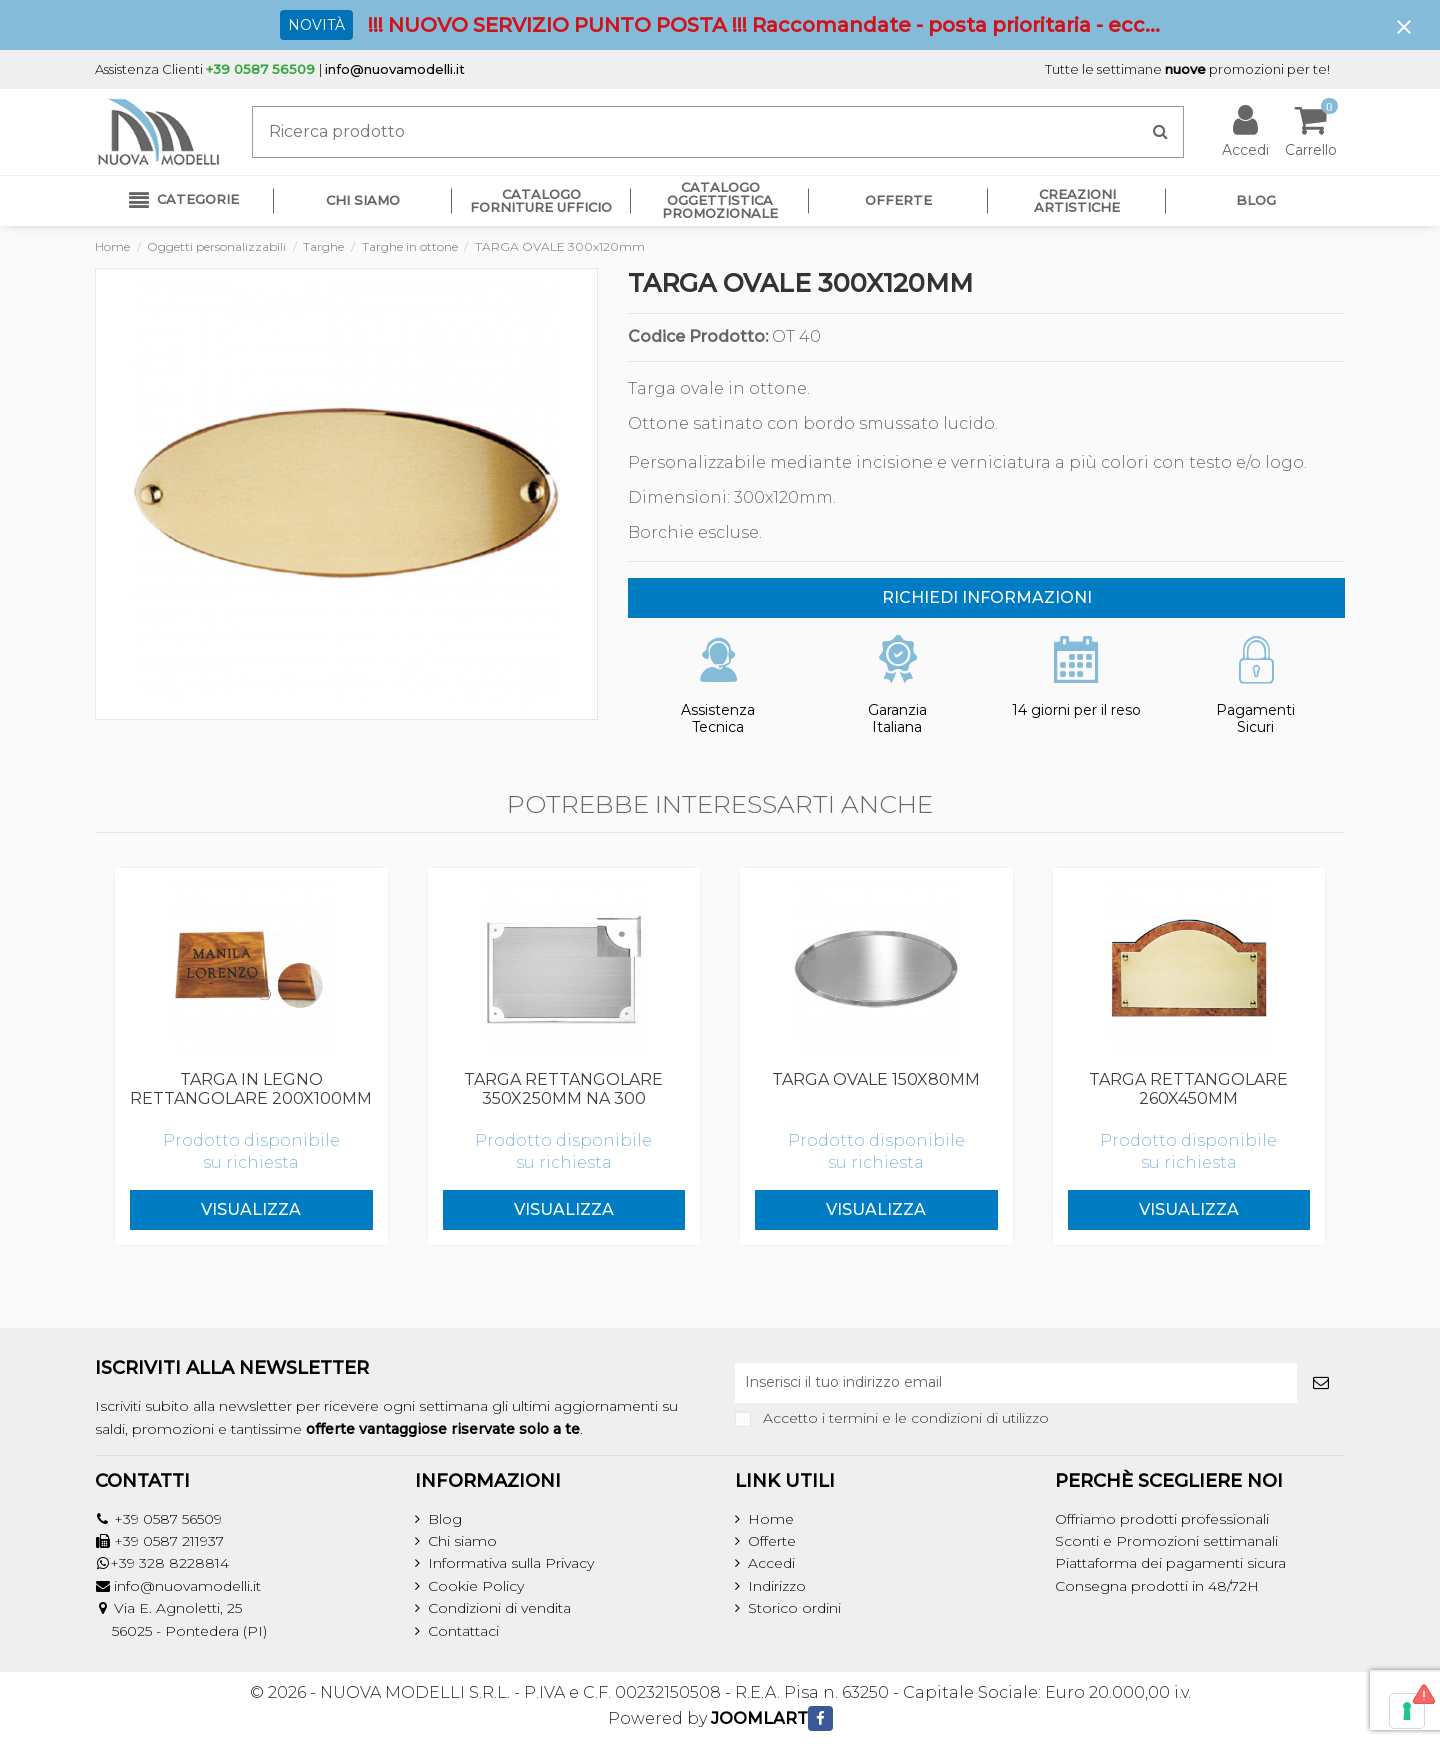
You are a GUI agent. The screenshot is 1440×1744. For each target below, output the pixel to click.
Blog (445, 1519)
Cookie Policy (476, 1586)
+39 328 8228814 (169, 1563)
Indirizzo (777, 1586)
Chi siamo (462, 1541)
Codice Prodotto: (698, 337)
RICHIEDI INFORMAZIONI (987, 597)
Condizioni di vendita (499, 1608)
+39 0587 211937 (169, 1541)
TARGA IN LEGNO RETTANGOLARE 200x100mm (251, 1089)
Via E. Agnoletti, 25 (178, 1608)
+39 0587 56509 (168, 1519)
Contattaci (463, 1631)
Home (771, 1519)
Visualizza (251, 1209)
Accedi (771, 1563)
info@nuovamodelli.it (395, 69)
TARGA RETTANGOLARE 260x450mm (1188, 1089)
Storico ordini (794, 1608)
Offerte (772, 1541)
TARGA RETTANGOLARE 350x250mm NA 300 (563, 1089)
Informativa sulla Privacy (511, 1563)
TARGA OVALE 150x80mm (876, 1079)
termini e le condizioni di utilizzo (939, 1418)
